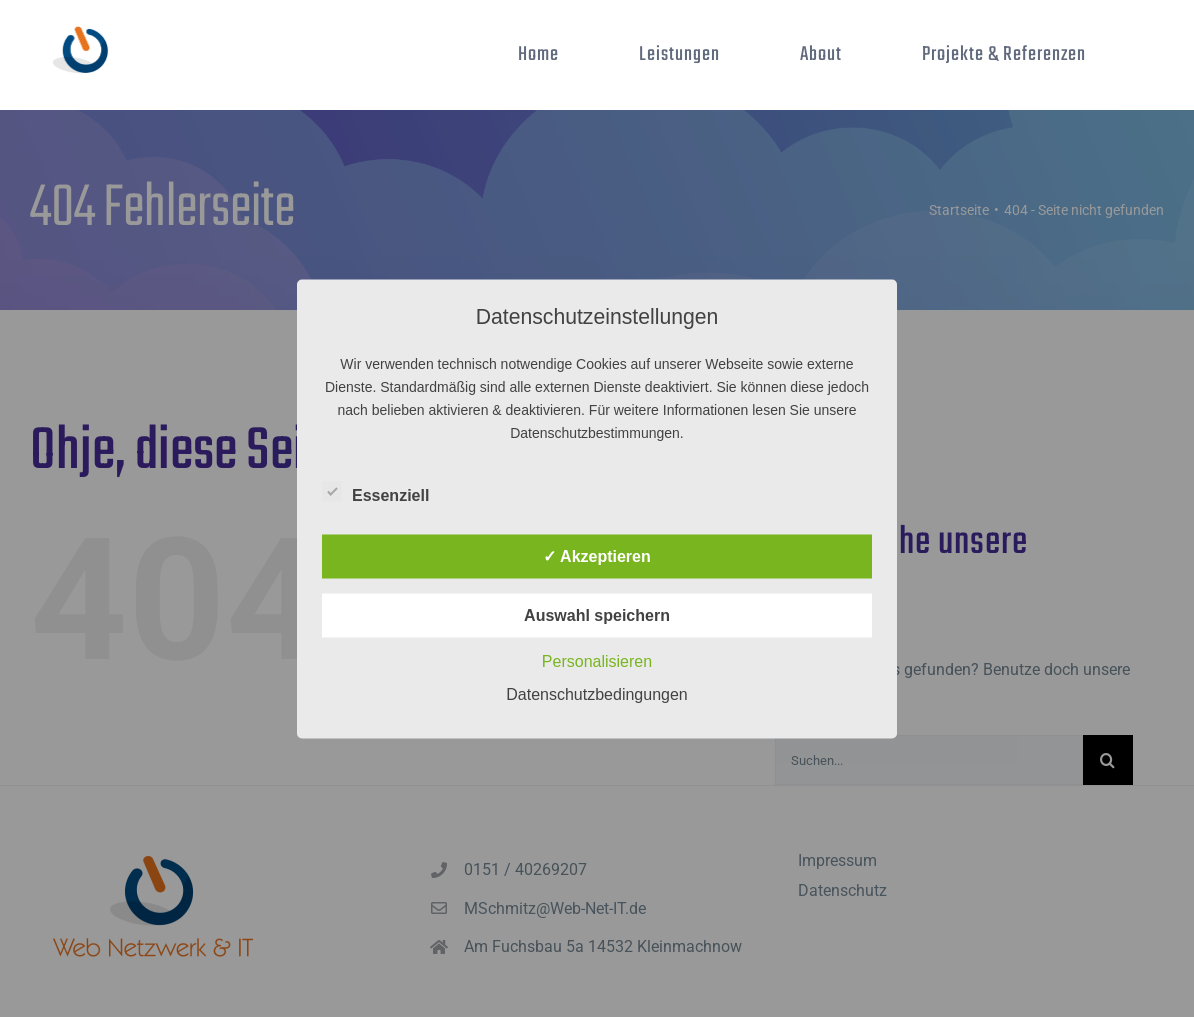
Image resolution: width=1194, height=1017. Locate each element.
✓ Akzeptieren (597, 555)
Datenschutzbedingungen (596, 693)
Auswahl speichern (597, 614)
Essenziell (375, 492)
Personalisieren (597, 660)
